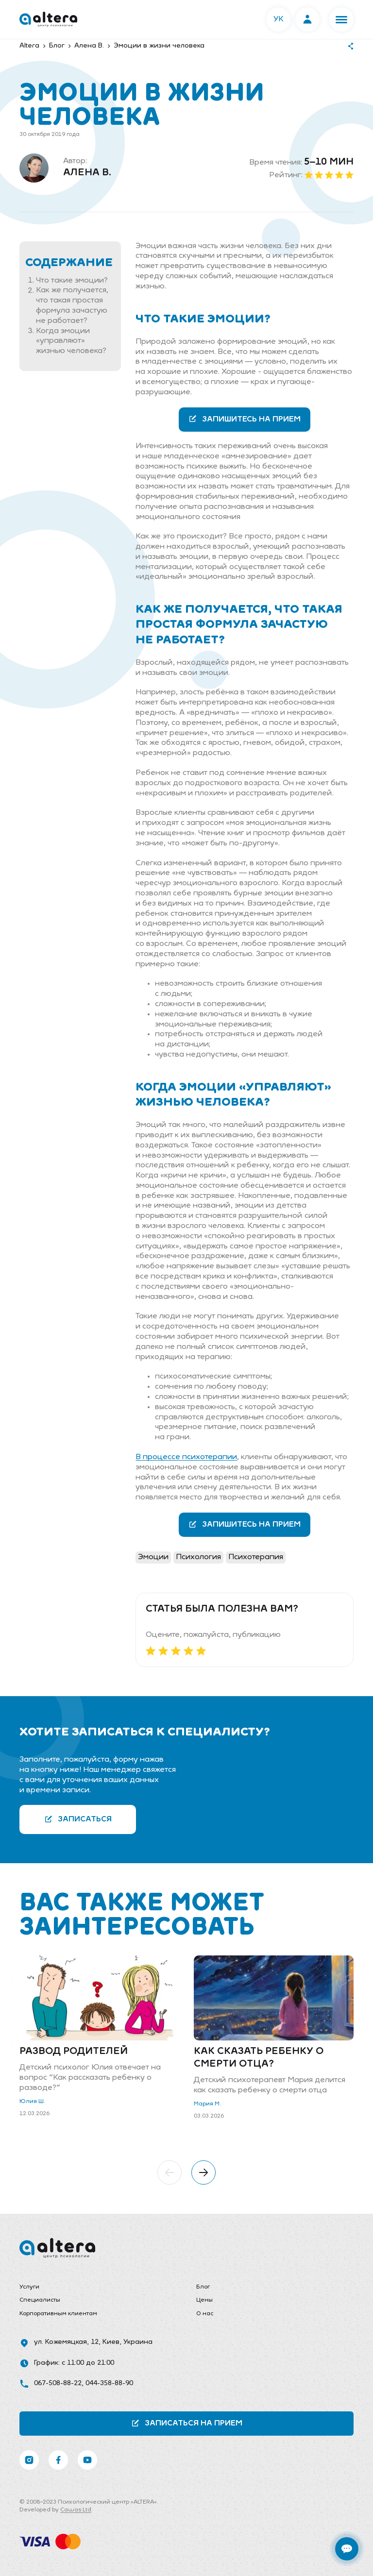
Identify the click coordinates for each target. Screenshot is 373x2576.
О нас (204, 2314)
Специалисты (39, 2300)
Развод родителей (73, 2051)
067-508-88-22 (58, 2383)
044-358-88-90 (109, 2383)
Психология (198, 1557)
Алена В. (87, 173)
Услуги (29, 2287)
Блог (203, 2287)
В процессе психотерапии (186, 1457)
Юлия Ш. (32, 2102)
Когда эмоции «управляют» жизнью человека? (71, 341)
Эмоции (153, 1557)
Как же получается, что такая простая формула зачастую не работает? (72, 306)
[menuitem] (98, 2287)
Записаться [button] (78, 1819)
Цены (204, 2300)
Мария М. (207, 2104)
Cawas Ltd (75, 2510)
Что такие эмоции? (72, 281)
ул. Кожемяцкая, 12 (66, 2342)
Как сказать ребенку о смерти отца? (259, 2058)
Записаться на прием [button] (186, 2423)
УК (278, 19)
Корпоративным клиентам (58, 2314)
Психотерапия (255, 1557)
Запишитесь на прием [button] (244, 418)
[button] (341, 19)
